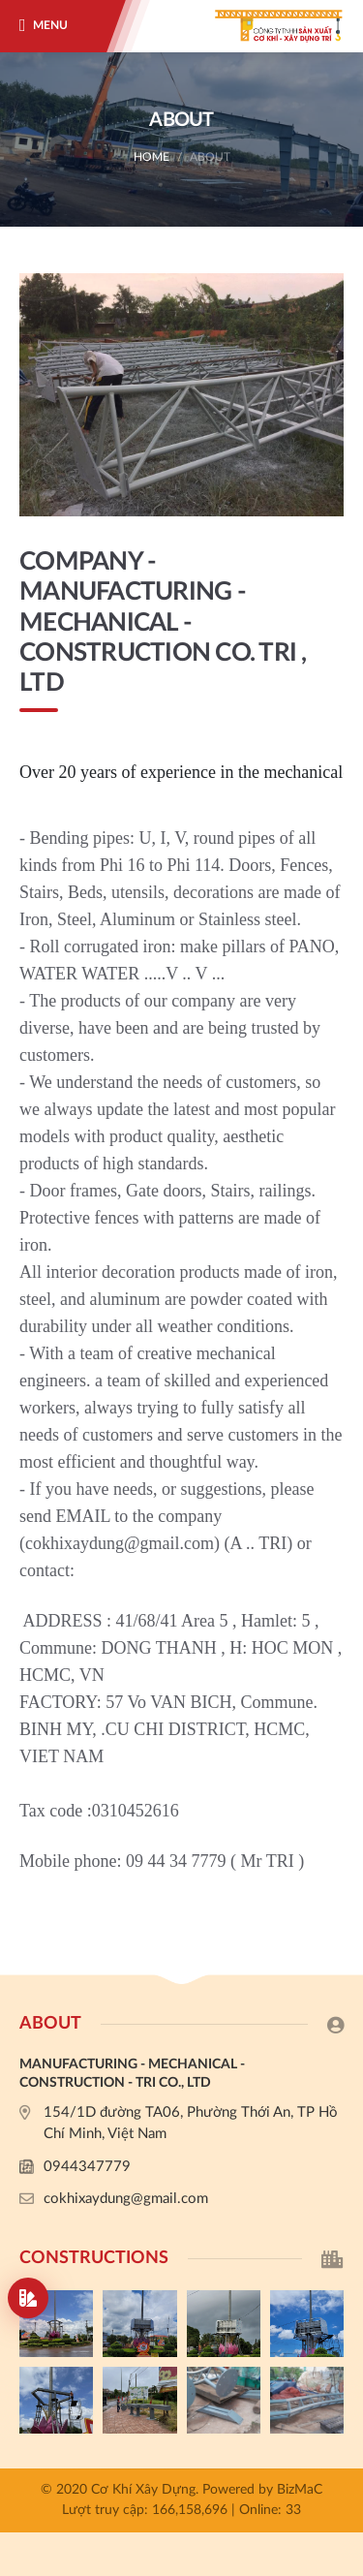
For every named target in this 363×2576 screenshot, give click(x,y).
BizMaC (299, 2490)
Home (151, 157)
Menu (50, 25)
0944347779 (87, 2166)
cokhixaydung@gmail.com (126, 2198)
